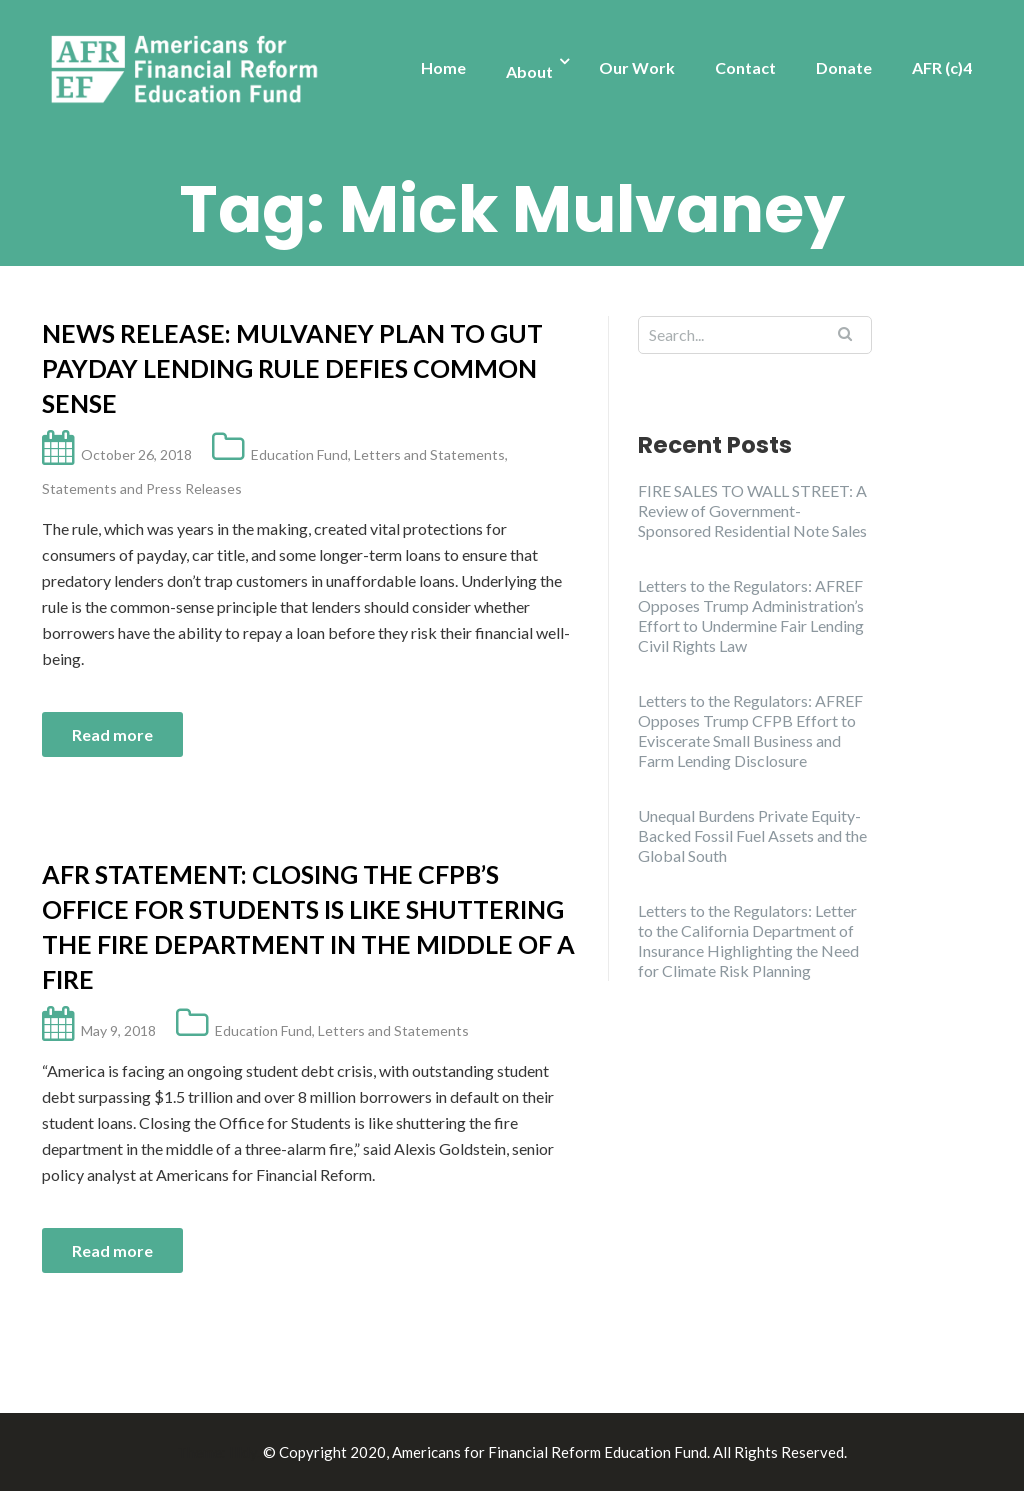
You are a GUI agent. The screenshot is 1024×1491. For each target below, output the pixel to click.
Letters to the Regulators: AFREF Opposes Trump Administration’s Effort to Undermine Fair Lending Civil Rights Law (751, 615)
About (529, 71)
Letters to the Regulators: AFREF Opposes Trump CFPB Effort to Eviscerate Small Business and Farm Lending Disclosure (750, 730)
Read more (112, 734)
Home (443, 67)
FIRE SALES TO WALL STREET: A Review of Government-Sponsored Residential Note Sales (752, 510)
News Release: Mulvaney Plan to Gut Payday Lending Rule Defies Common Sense (292, 368)
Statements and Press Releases (142, 488)
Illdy (243, 1452)
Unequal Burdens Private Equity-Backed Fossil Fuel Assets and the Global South (752, 835)
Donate (844, 67)
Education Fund (299, 454)
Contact (745, 67)
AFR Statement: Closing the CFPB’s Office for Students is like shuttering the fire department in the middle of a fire (308, 926)
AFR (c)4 (942, 67)
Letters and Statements (429, 454)
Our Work (637, 67)
